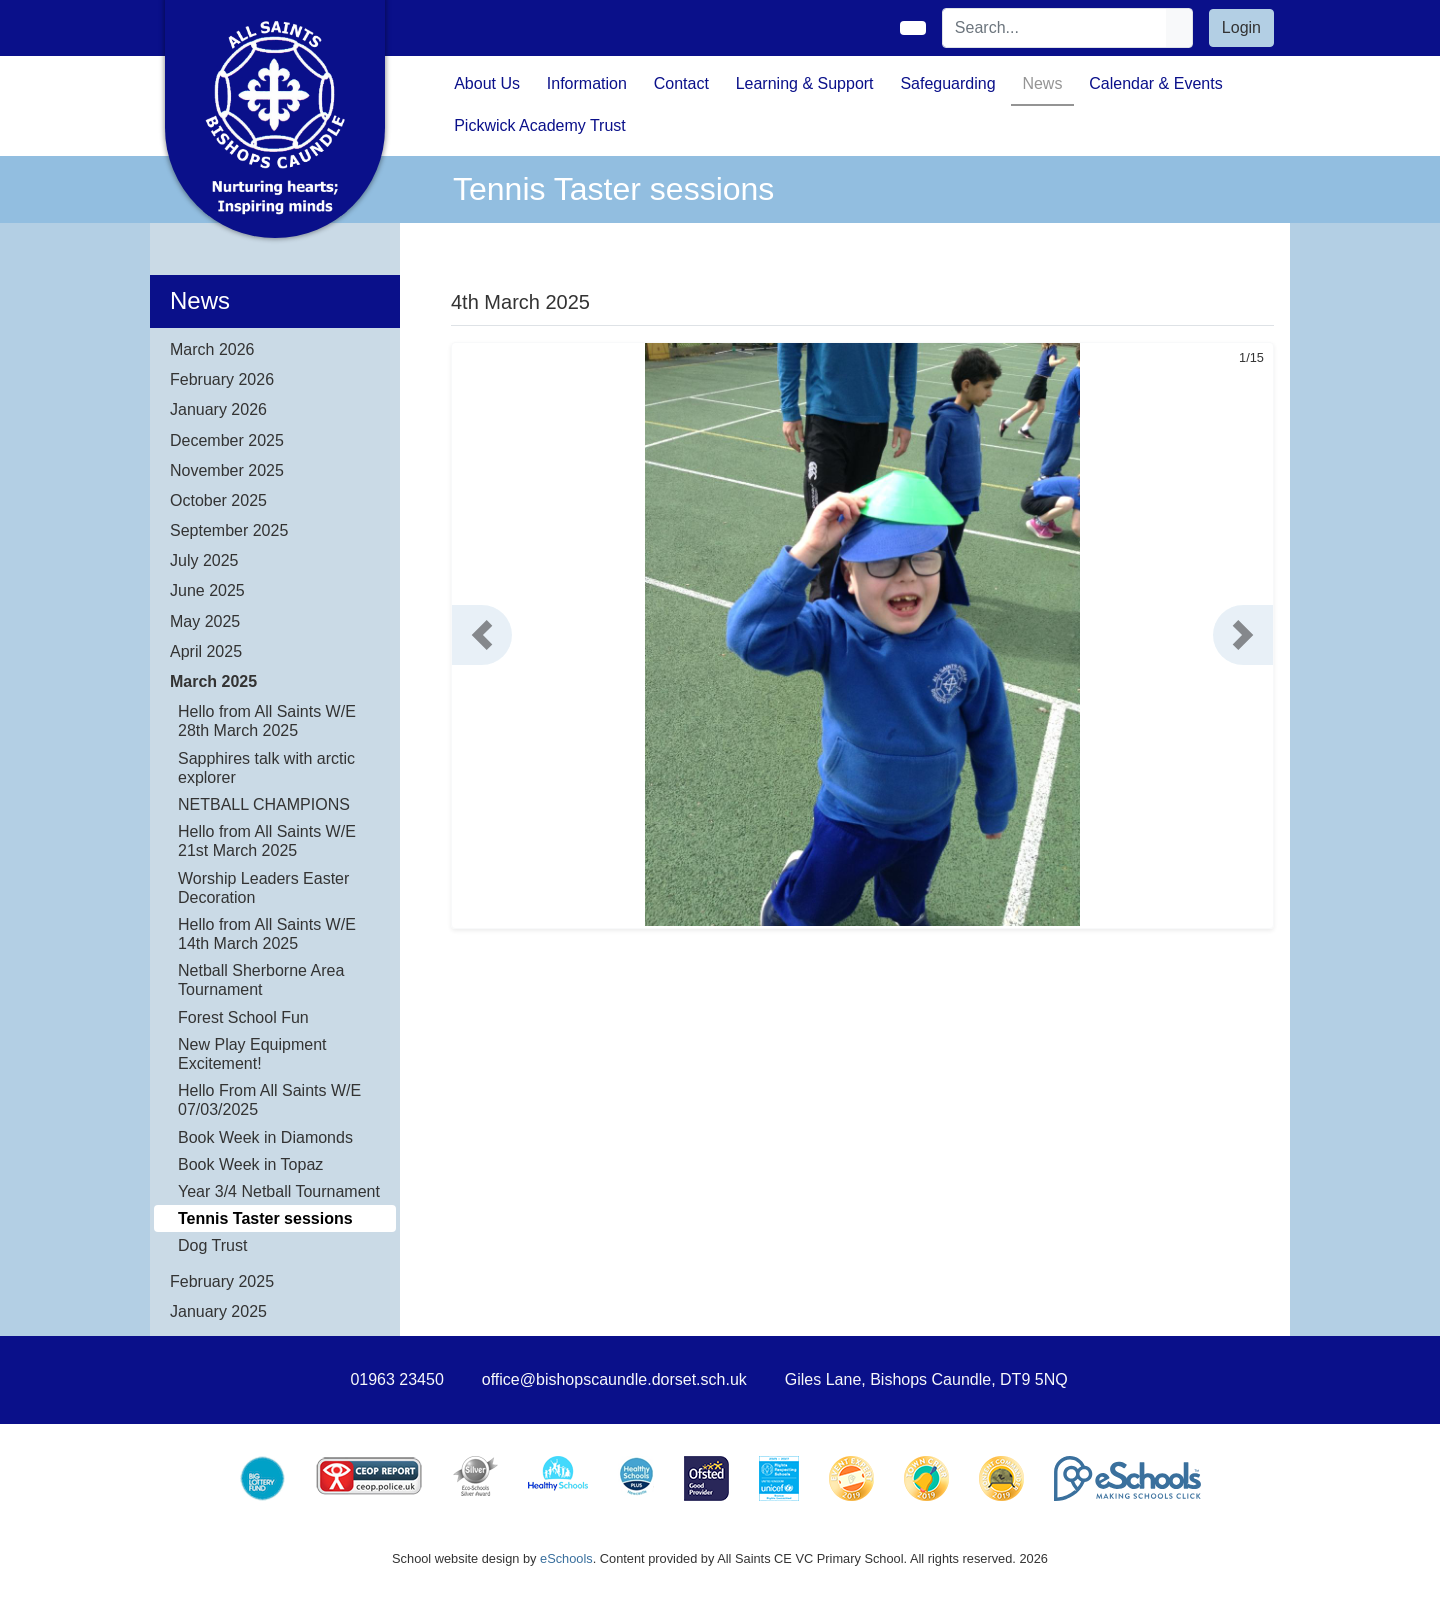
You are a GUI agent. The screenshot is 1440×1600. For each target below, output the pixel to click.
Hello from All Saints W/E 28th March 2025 (267, 721)
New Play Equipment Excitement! (252, 1054)
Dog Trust (212, 1245)
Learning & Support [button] (805, 83)
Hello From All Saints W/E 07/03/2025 (269, 1100)
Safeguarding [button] (947, 83)
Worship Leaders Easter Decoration (263, 888)
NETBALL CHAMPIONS (264, 804)
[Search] (1055, 28)
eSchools (566, 1558)
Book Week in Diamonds (265, 1137)
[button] (482, 635)
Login (1241, 27)
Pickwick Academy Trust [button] (540, 125)
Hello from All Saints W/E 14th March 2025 (267, 934)
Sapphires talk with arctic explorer (266, 768)
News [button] (1042, 83)
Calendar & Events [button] (1155, 83)
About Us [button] (487, 83)
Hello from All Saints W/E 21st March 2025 (267, 841)
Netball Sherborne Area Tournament (261, 980)
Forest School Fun (243, 1017)
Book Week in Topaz (250, 1164)
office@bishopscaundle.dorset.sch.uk (614, 1379)
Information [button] (587, 83)
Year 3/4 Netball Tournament (279, 1191)
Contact (681, 83)
